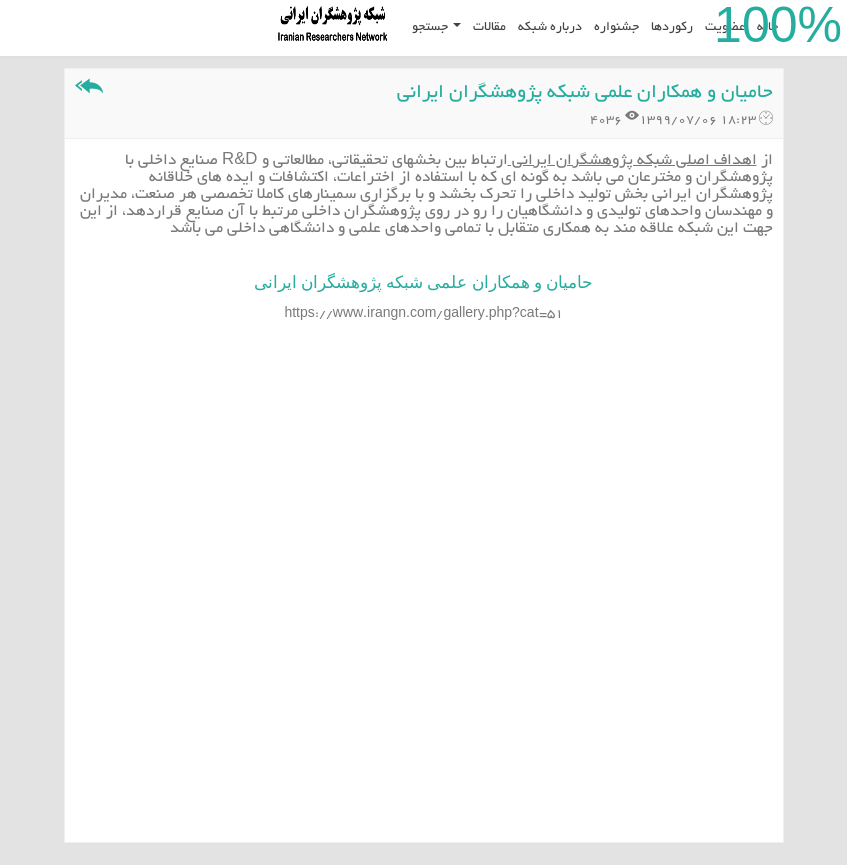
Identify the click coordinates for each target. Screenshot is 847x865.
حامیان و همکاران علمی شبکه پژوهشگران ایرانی (585, 93)
